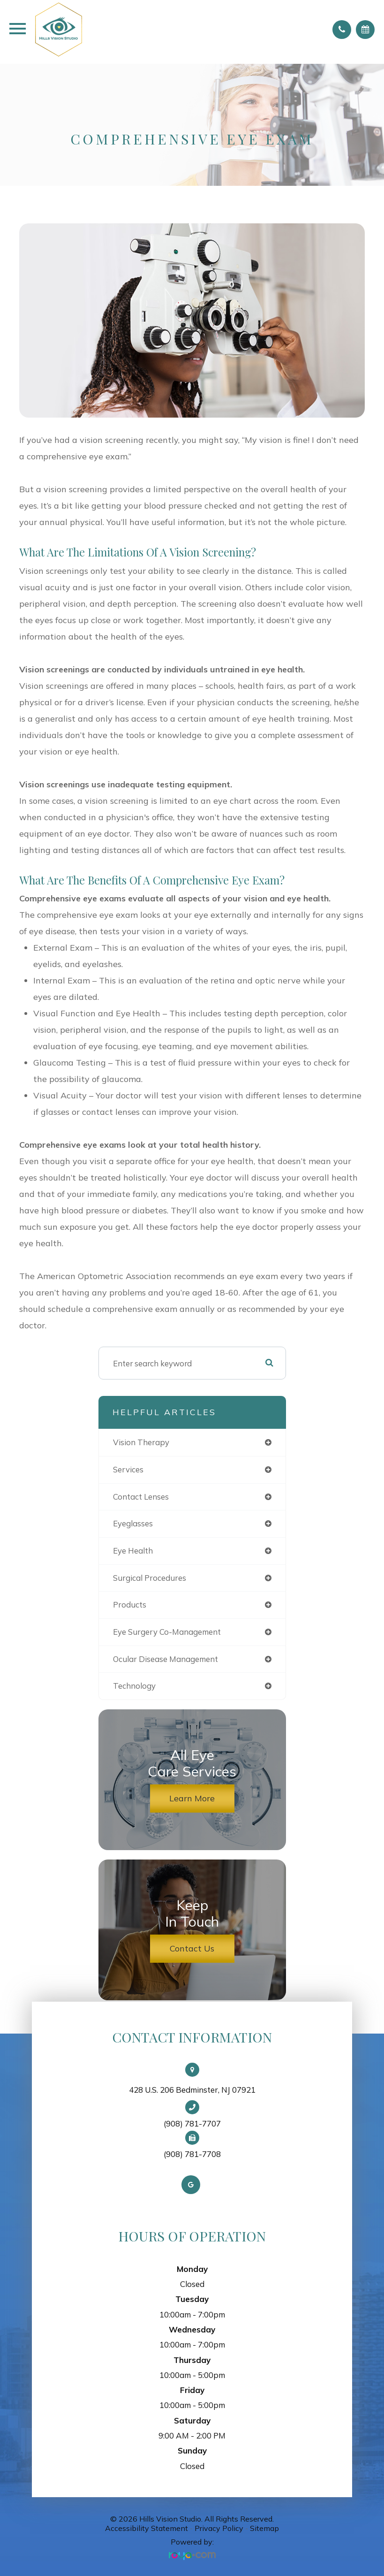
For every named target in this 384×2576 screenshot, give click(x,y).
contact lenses (141, 1496)
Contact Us (192, 1948)
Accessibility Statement (146, 2528)
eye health (133, 1550)
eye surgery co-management (167, 1632)
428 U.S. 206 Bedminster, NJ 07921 (192, 2090)
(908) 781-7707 (192, 2123)
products (129, 1604)
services (128, 1469)
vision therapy (141, 1442)
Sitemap (264, 2528)
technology (134, 1686)
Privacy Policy (219, 2528)
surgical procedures (149, 1578)
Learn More (192, 1798)
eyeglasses (133, 1523)
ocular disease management (165, 1659)
